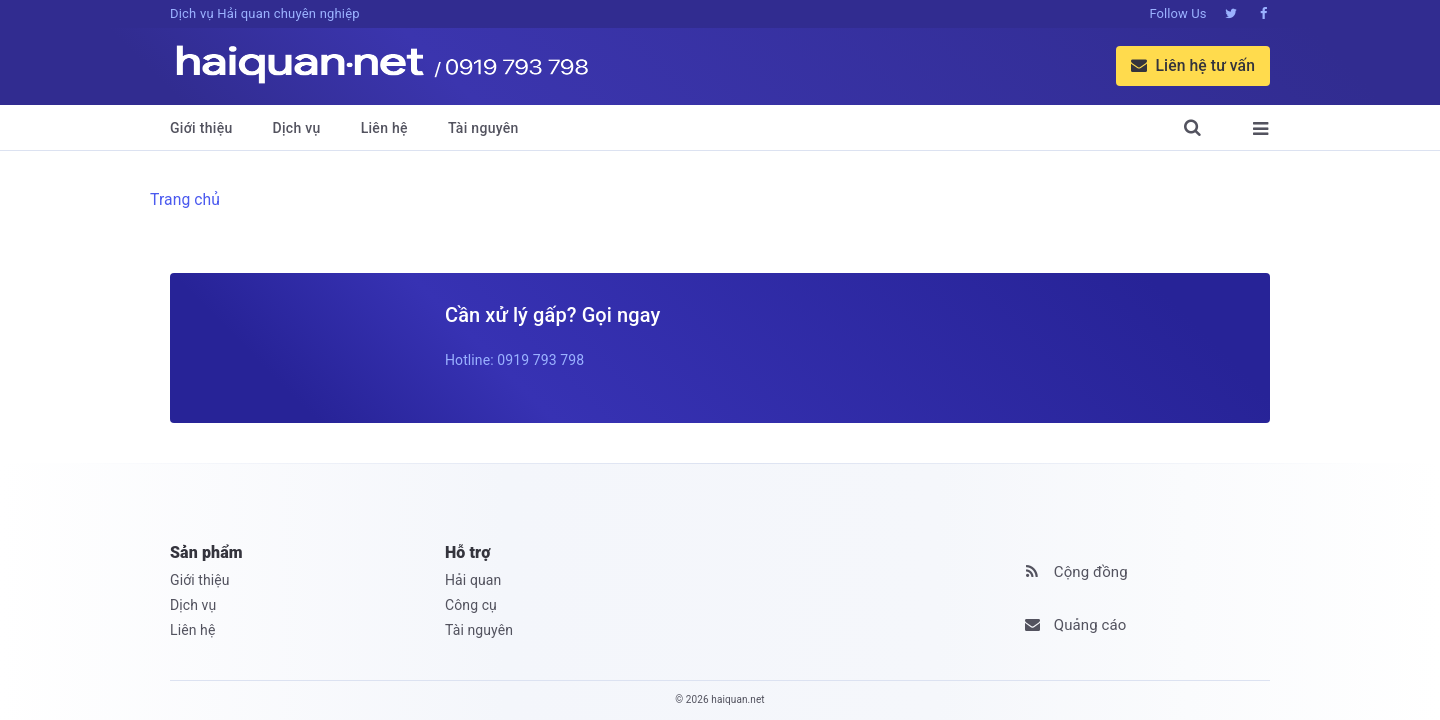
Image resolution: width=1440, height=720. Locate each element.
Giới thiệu (201, 128)
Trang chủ (185, 199)
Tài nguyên (483, 128)
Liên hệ (384, 128)
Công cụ (471, 605)
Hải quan (473, 580)
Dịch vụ (297, 128)
